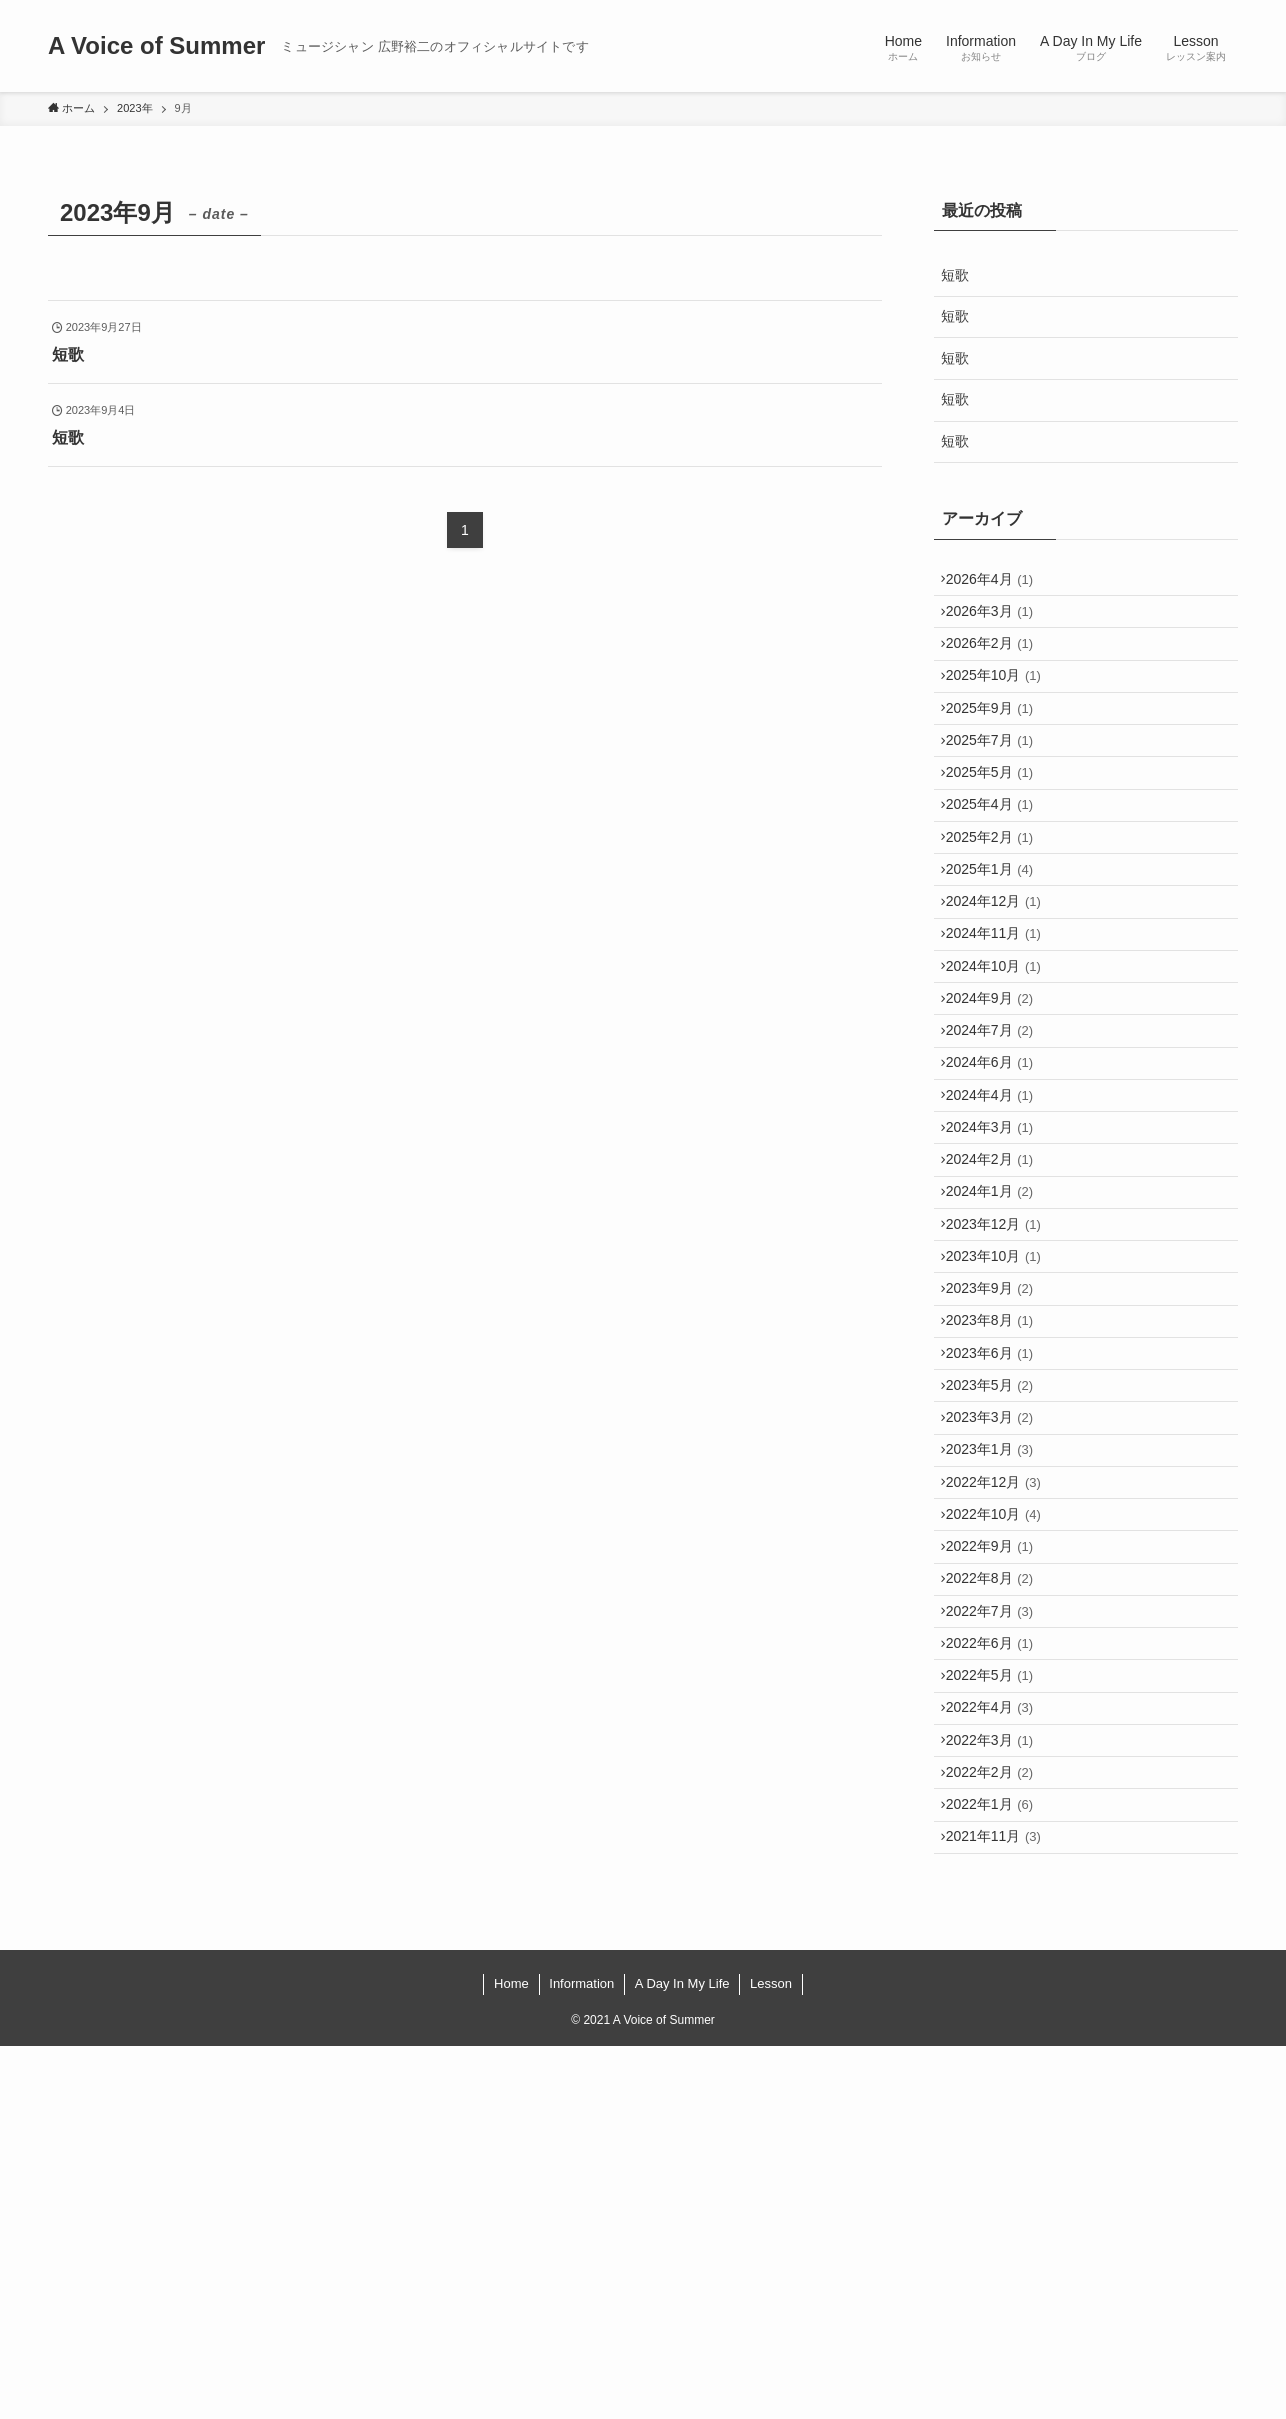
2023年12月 (1002, 1415)
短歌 (962, 275)
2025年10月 (1002, 708)
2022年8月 (998, 1873)
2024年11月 (1002, 1041)
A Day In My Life (682, 2357)
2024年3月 (998, 1290)
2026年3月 (998, 625)
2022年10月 (1002, 1789)
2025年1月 (998, 958)
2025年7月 (998, 791)
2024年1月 (998, 1374)
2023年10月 (1002, 1457)
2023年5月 (998, 1623)
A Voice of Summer (156, 46)
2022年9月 (998, 1831)
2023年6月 (998, 1582)
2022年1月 (998, 2164)
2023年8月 (998, 1540)
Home (511, 2357)
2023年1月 (998, 1706)
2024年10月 (1002, 1082)
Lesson (771, 2357)
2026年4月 (998, 583)
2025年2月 (998, 916)
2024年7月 (998, 1166)
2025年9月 (998, 750)
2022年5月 (998, 1997)
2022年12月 (1002, 1748)
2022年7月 (998, 1914)
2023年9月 (998, 1498)
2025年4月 (998, 874)
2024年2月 (998, 1332)
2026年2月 (998, 666)
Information (581, 2357)
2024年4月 (998, 1249)
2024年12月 (1002, 999)
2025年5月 (998, 833)
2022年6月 (998, 1956)
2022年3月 (998, 2081)
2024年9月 (998, 1124)
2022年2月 (998, 2122)
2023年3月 (998, 1665)
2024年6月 (998, 1207)
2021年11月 (1002, 2205)
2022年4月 (998, 2039)
